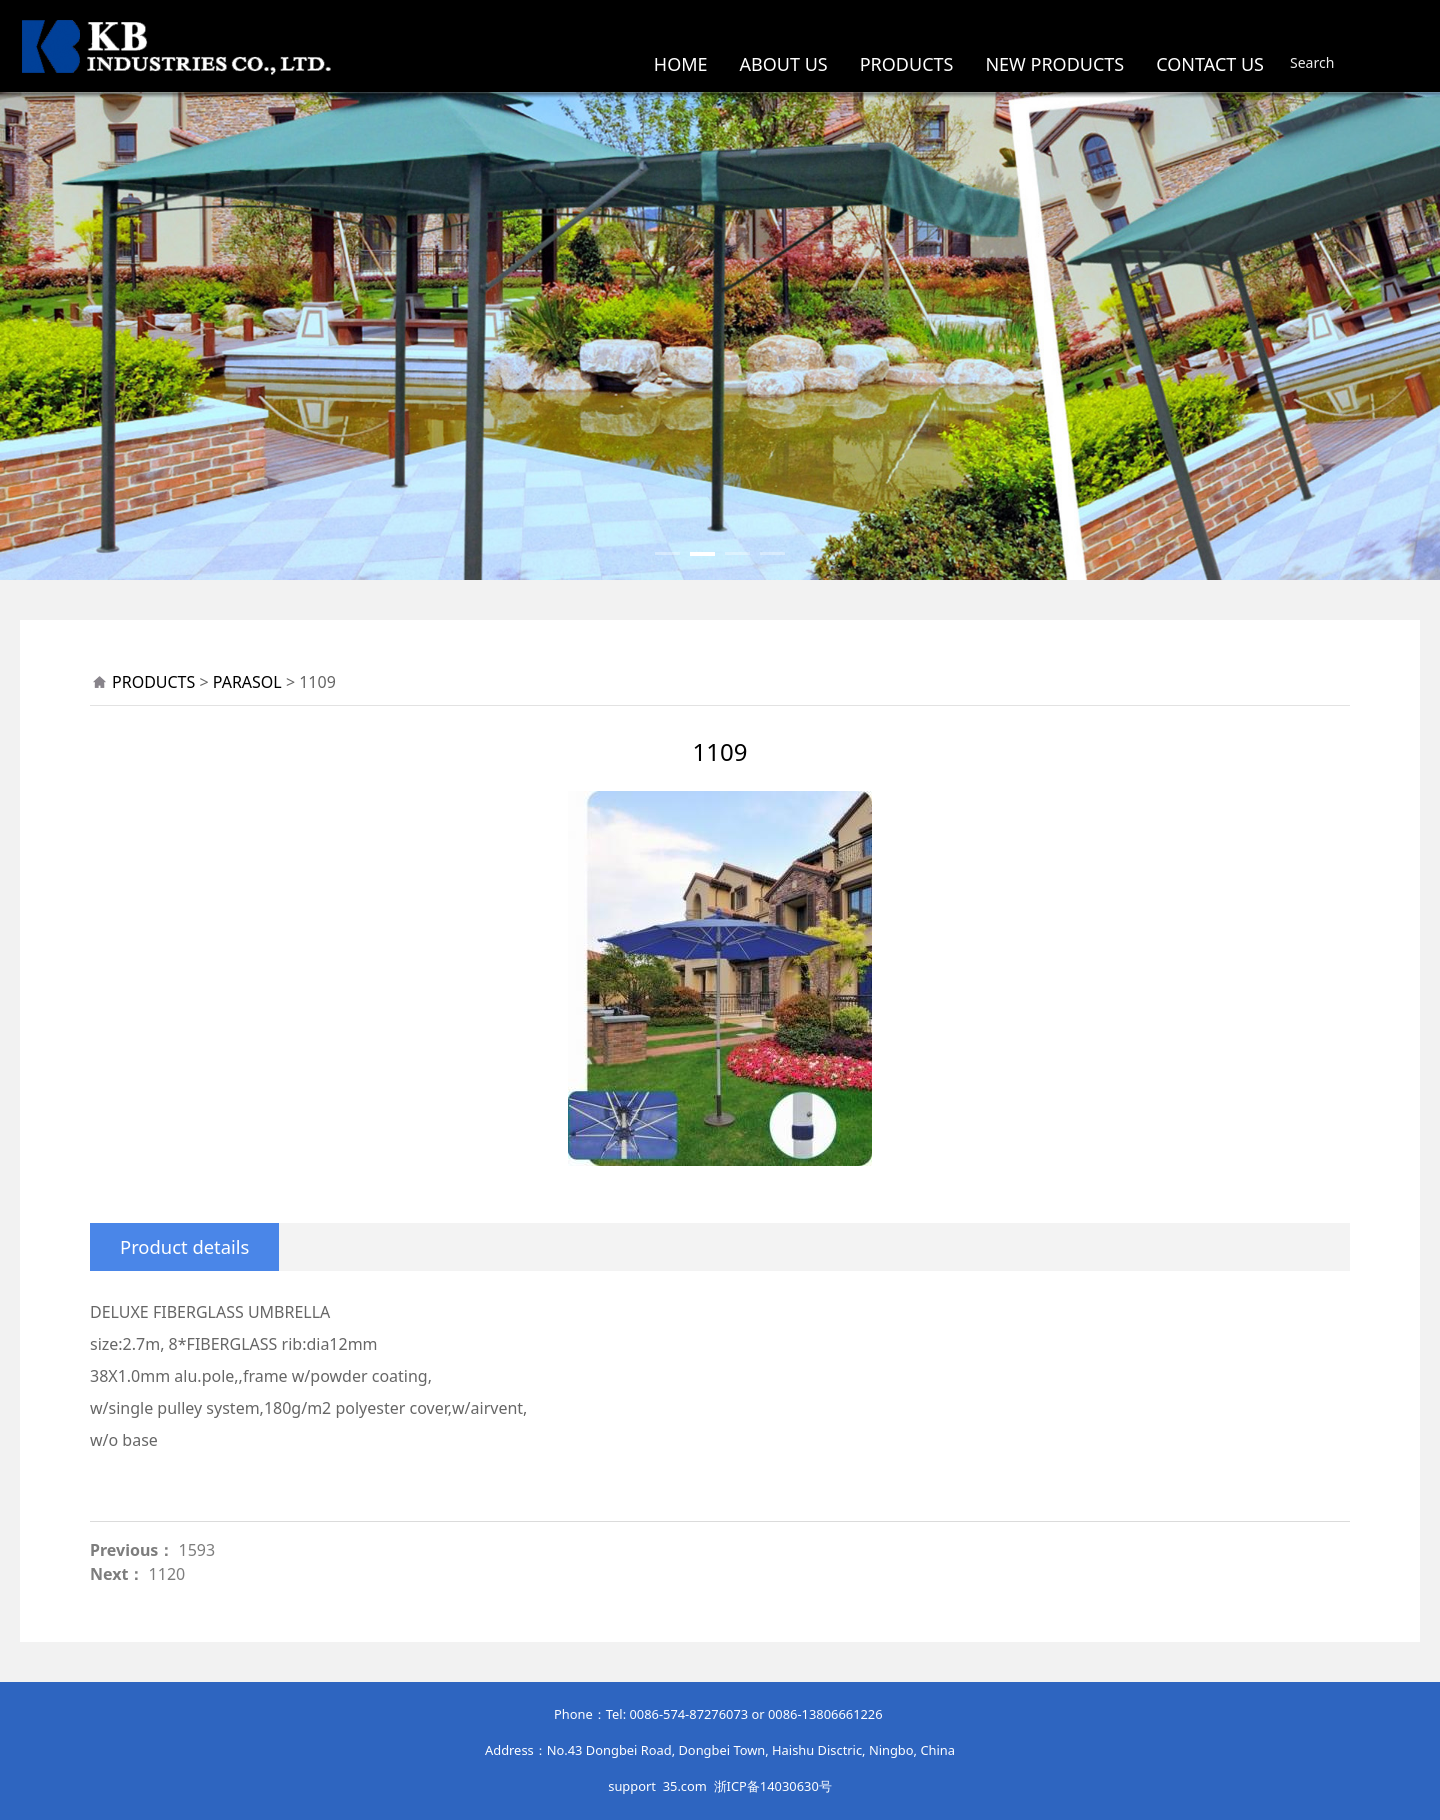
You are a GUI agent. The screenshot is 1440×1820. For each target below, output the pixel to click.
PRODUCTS (907, 64)
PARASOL (247, 682)
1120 (167, 1574)
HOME (681, 64)
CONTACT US (1210, 64)
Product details (184, 1246)
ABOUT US (784, 64)
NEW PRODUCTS (1054, 64)
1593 (197, 1550)
